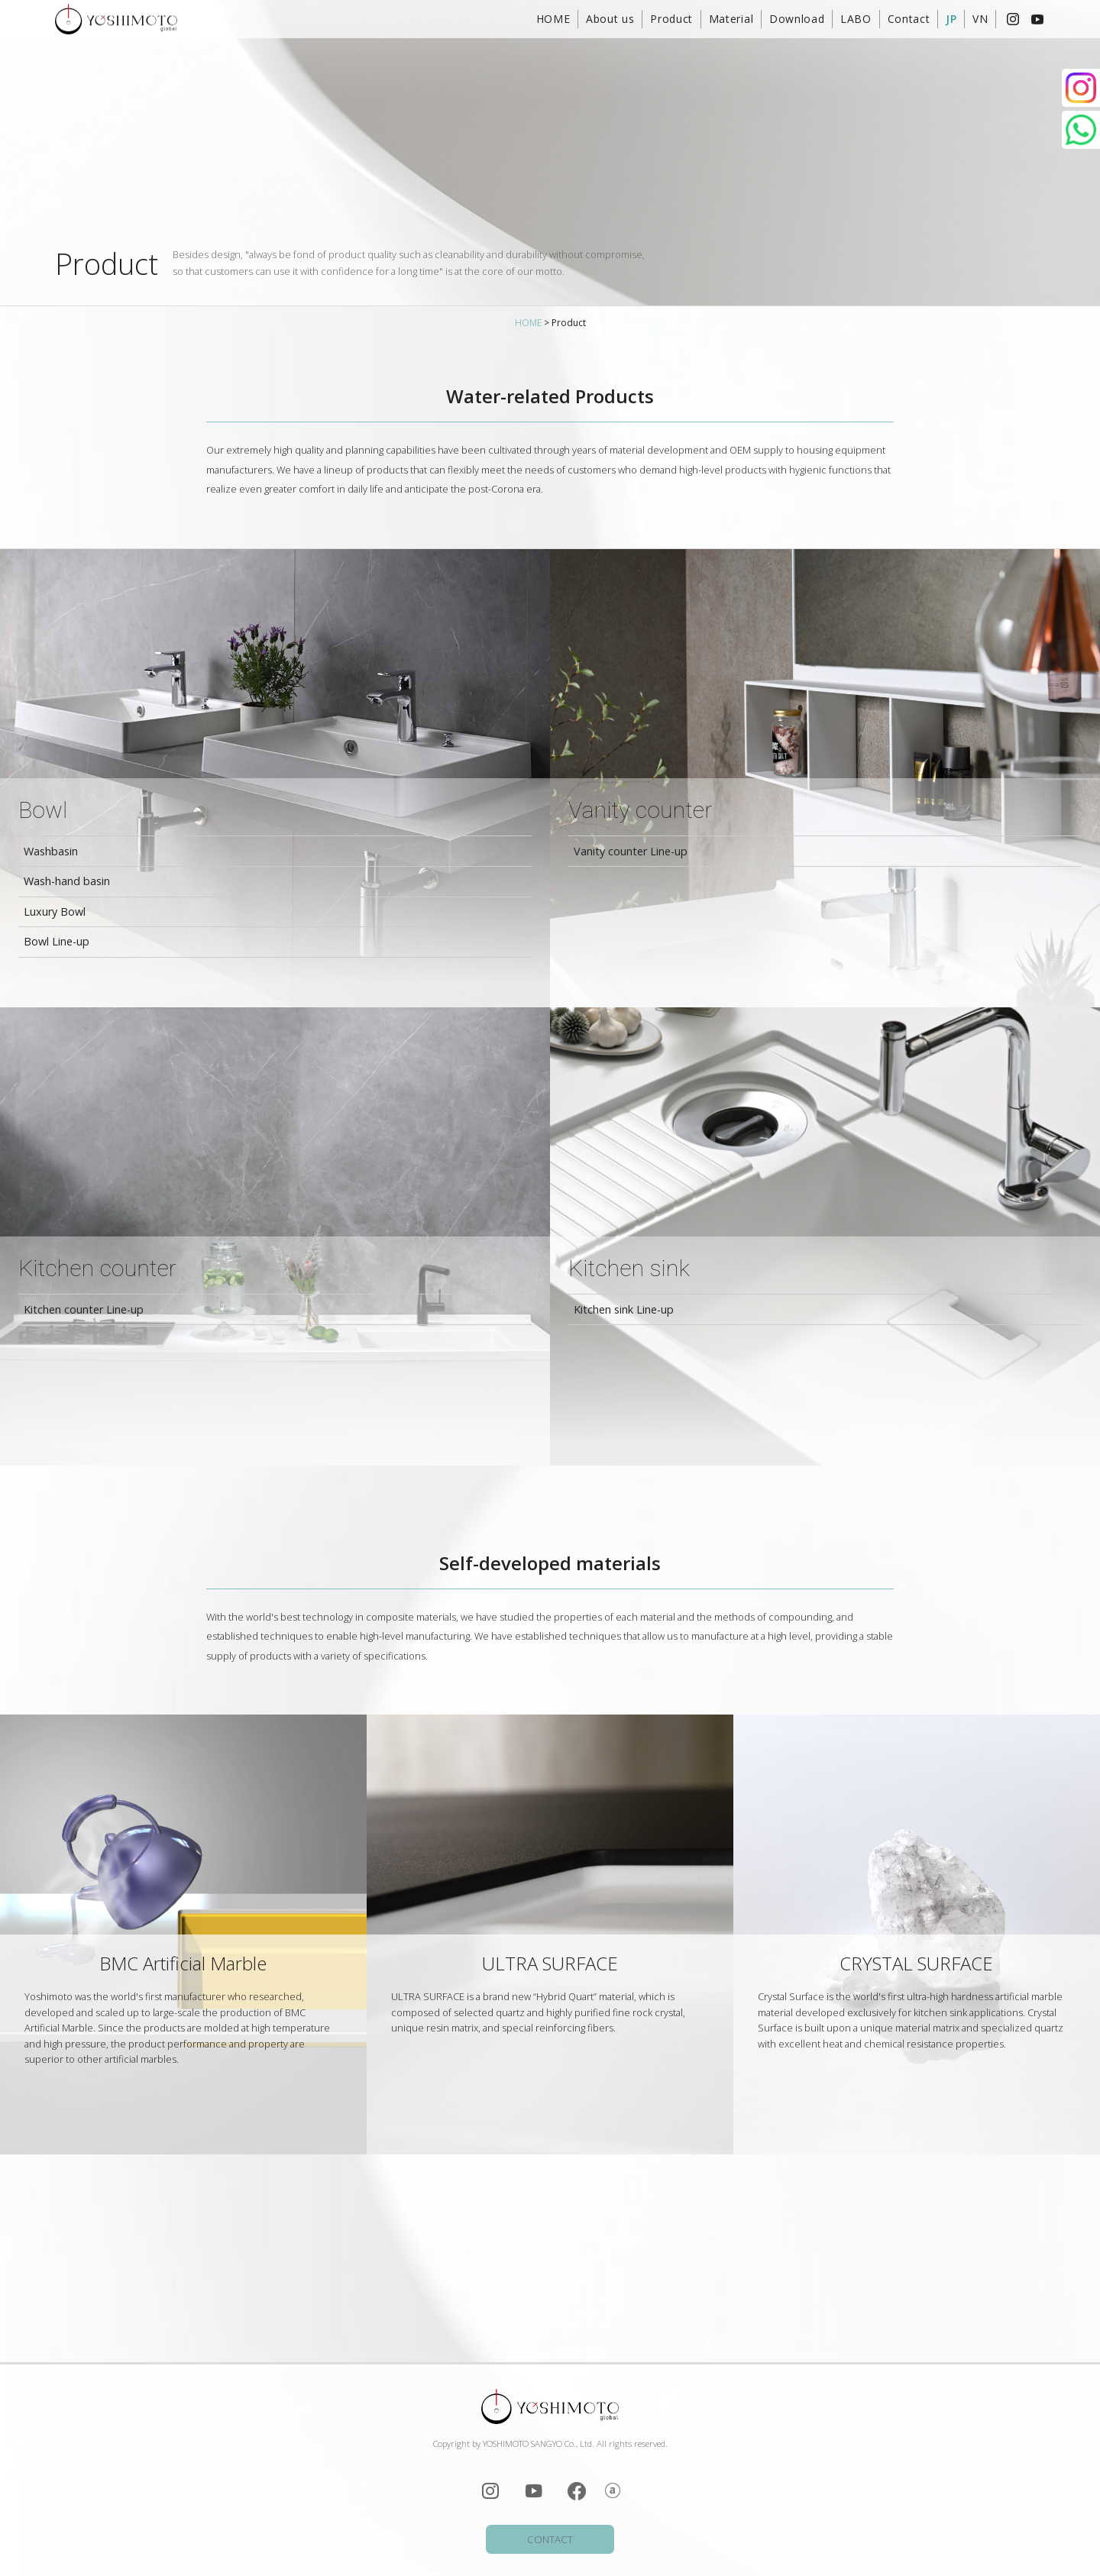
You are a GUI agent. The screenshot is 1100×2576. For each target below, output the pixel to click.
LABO (856, 18)
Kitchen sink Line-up (624, 1309)
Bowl (42, 810)
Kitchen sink (629, 1268)
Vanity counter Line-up (631, 851)
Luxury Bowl (55, 911)
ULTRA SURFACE (550, 1963)
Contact (909, 18)
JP (951, 18)
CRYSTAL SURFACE (916, 1963)
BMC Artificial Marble (183, 1963)
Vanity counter (640, 810)
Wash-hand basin (67, 881)
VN (980, 18)
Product (671, 18)
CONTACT (550, 2539)
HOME (553, 18)
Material (731, 18)
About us (610, 18)
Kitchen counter (97, 1268)
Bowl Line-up (56, 941)
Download (797, 18)
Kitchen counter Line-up (84, 1309)
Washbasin (51, 851)
